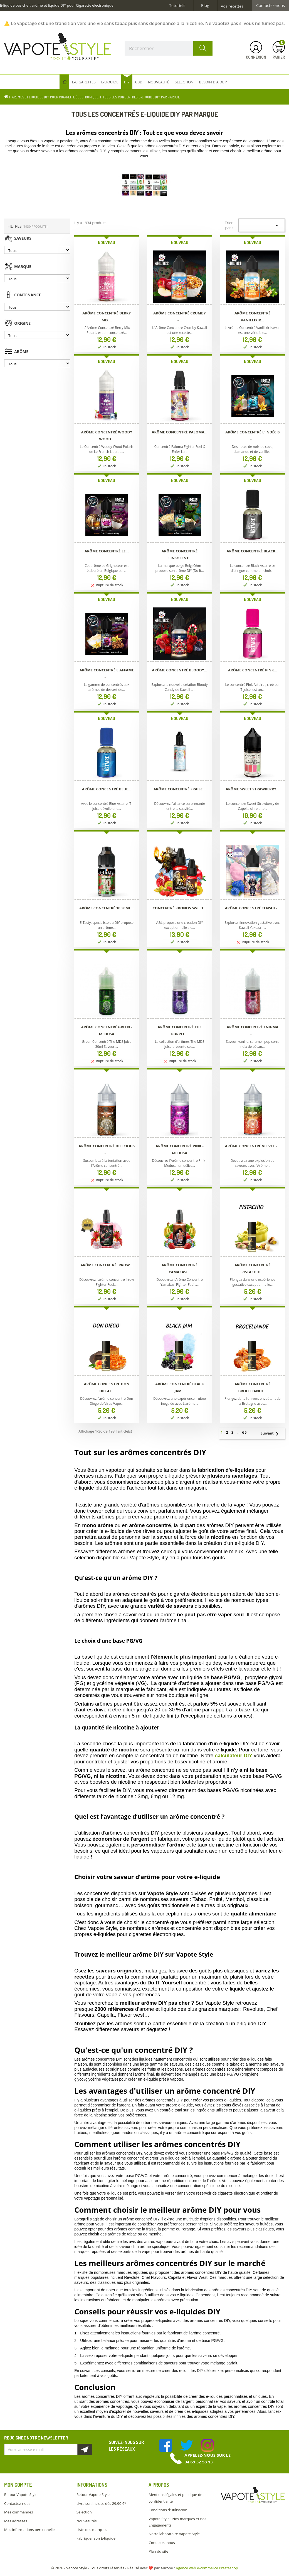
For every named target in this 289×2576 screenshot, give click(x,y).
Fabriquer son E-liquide (95, 2538)
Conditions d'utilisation (168, 2509)
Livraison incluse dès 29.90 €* (101, 2503)
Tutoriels (177, 6)
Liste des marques (91, 2529)
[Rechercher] (169, 48)
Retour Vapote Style (20, 2494)
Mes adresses (15, 2520)
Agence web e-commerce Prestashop (207, 2567)
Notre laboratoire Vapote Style (174, 2533)
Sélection (84, 2512)
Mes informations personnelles (30, 2529)
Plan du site (158, 2551)
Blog (205, 6)
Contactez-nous (270, 6)
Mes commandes (18, 2512)
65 (244, 1432)
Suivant (272, 1433)
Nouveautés (86, 2520)
